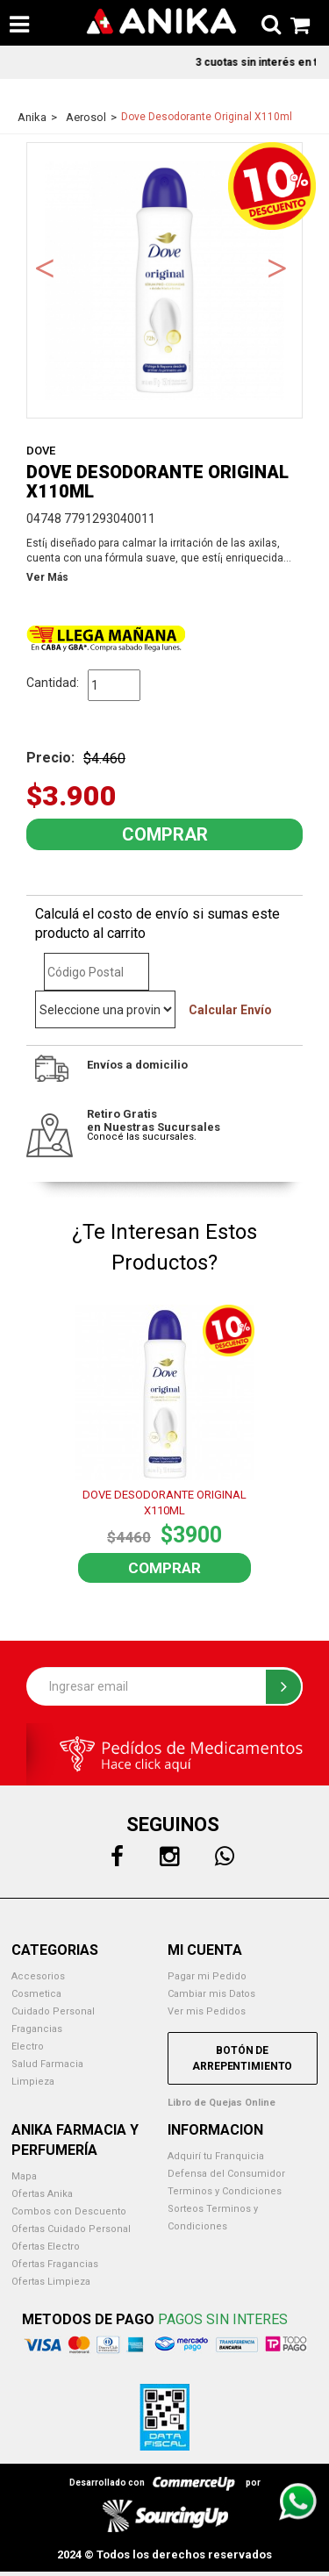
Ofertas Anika (42, 2194)
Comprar (164, 1568)
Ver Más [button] (47, 577)
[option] (164, 280)
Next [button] (277, 266)
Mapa (24, 2176)
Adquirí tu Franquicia (216, 2156)
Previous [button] (44, 266)
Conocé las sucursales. (142, 1136)
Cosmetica (36, 1994)
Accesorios (38, 1976)
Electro (27, 2046)
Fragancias (36, 2029)
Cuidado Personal (53, 2011)
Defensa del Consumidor (226, 2173)
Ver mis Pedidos (207, 2011)
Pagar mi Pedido (207, 1976)
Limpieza (32, 2081)
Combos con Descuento (68, 2211)
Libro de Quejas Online (221, 2102)
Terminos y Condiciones (225, 2191)
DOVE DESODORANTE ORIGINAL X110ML (164, 1503)
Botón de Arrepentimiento (242, 2058)
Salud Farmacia (47, 2064)
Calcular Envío (230, 1010)
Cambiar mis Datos (211, 1994)
